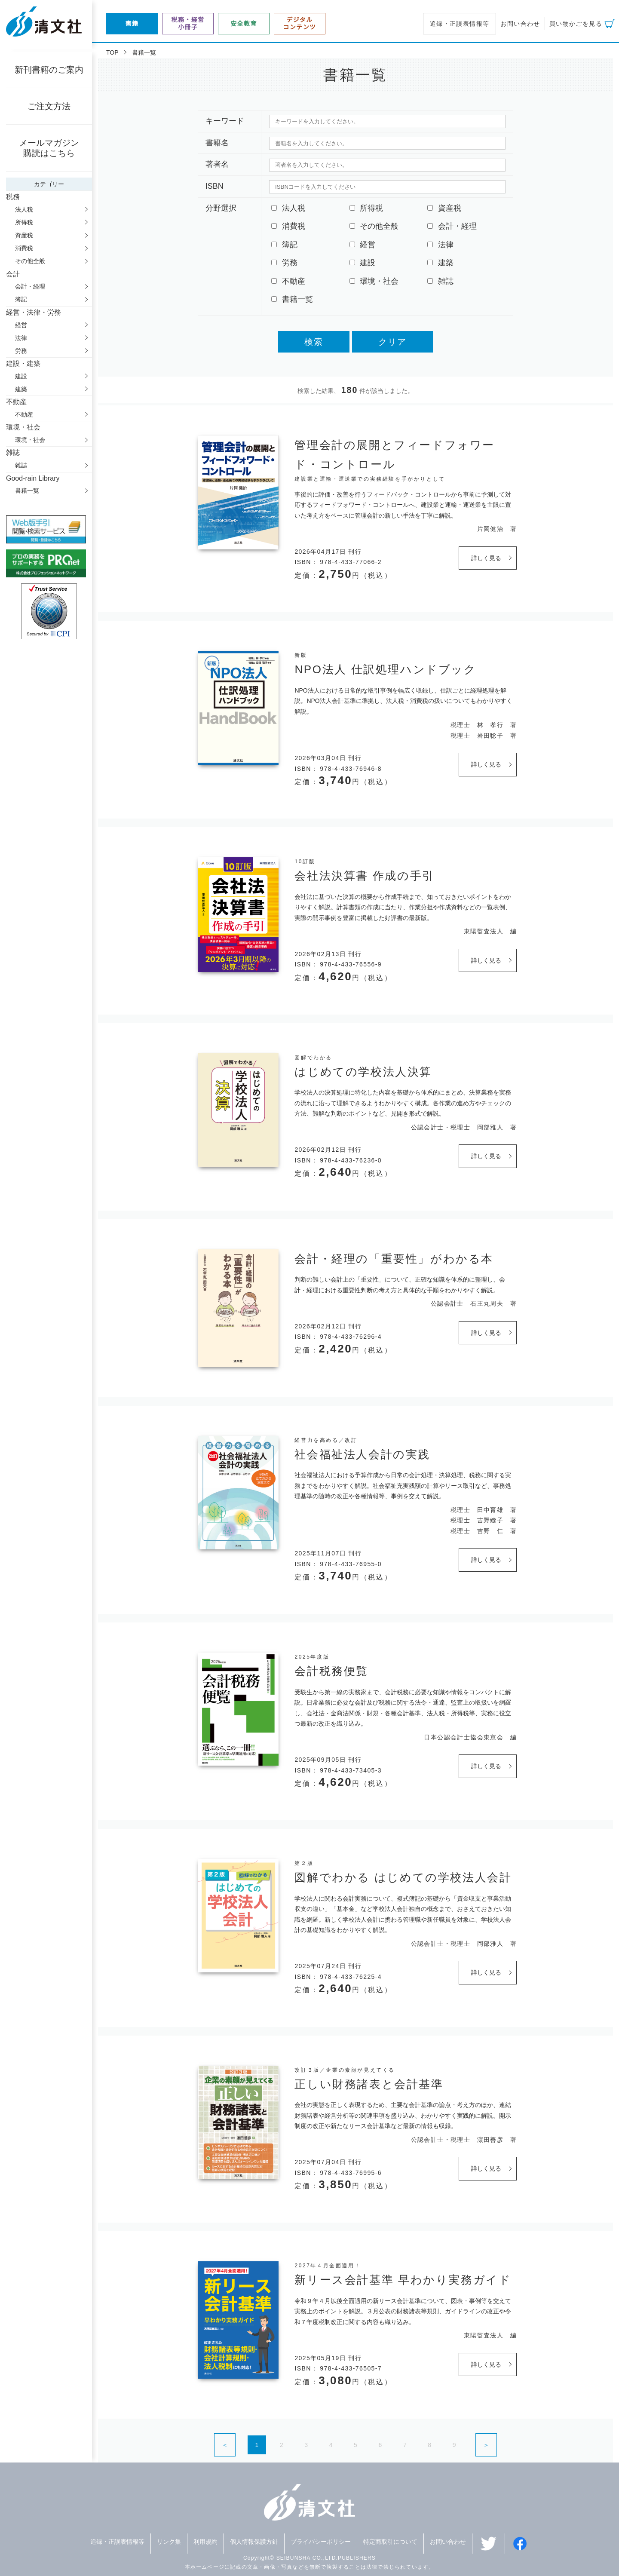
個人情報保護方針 (254, 2541)
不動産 (24, 414)
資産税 (24, 235)
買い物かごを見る (575, 23)
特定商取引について (390, 2541)
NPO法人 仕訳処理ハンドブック (385, 669)
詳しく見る (486, 558)
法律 (21, 337)
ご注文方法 (49, 106)
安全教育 (243, 23)
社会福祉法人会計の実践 (362, 1454)
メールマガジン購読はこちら (49, 148)
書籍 (132, 23)
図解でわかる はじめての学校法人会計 (403, 1877)
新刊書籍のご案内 (49, 69)
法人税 (24, 209)
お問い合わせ (520, 23)
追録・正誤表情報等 (460, 23)
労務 (21, 350)
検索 (313, 342)
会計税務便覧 (331, 1671)
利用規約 (205, 2541)
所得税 (24, 222)
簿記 (21, 299)
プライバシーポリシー (321, 2541)
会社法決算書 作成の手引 (364, 875)
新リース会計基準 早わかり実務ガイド (402, 2279)
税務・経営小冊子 (188, 23)
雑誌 (21, 465)
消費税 (24, 248)
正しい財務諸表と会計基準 (368, 2084)
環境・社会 (30, 439)
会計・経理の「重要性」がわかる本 (393, 1258)
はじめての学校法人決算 (363, 1071)
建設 (21, 376)
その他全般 (30, 261)
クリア (392, 342)
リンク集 (169, 2541)
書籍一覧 (27, 490)
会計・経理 (30, 286)
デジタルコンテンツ (299, 23)
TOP (112, 52)
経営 (21, 325)
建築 (21, 389)
